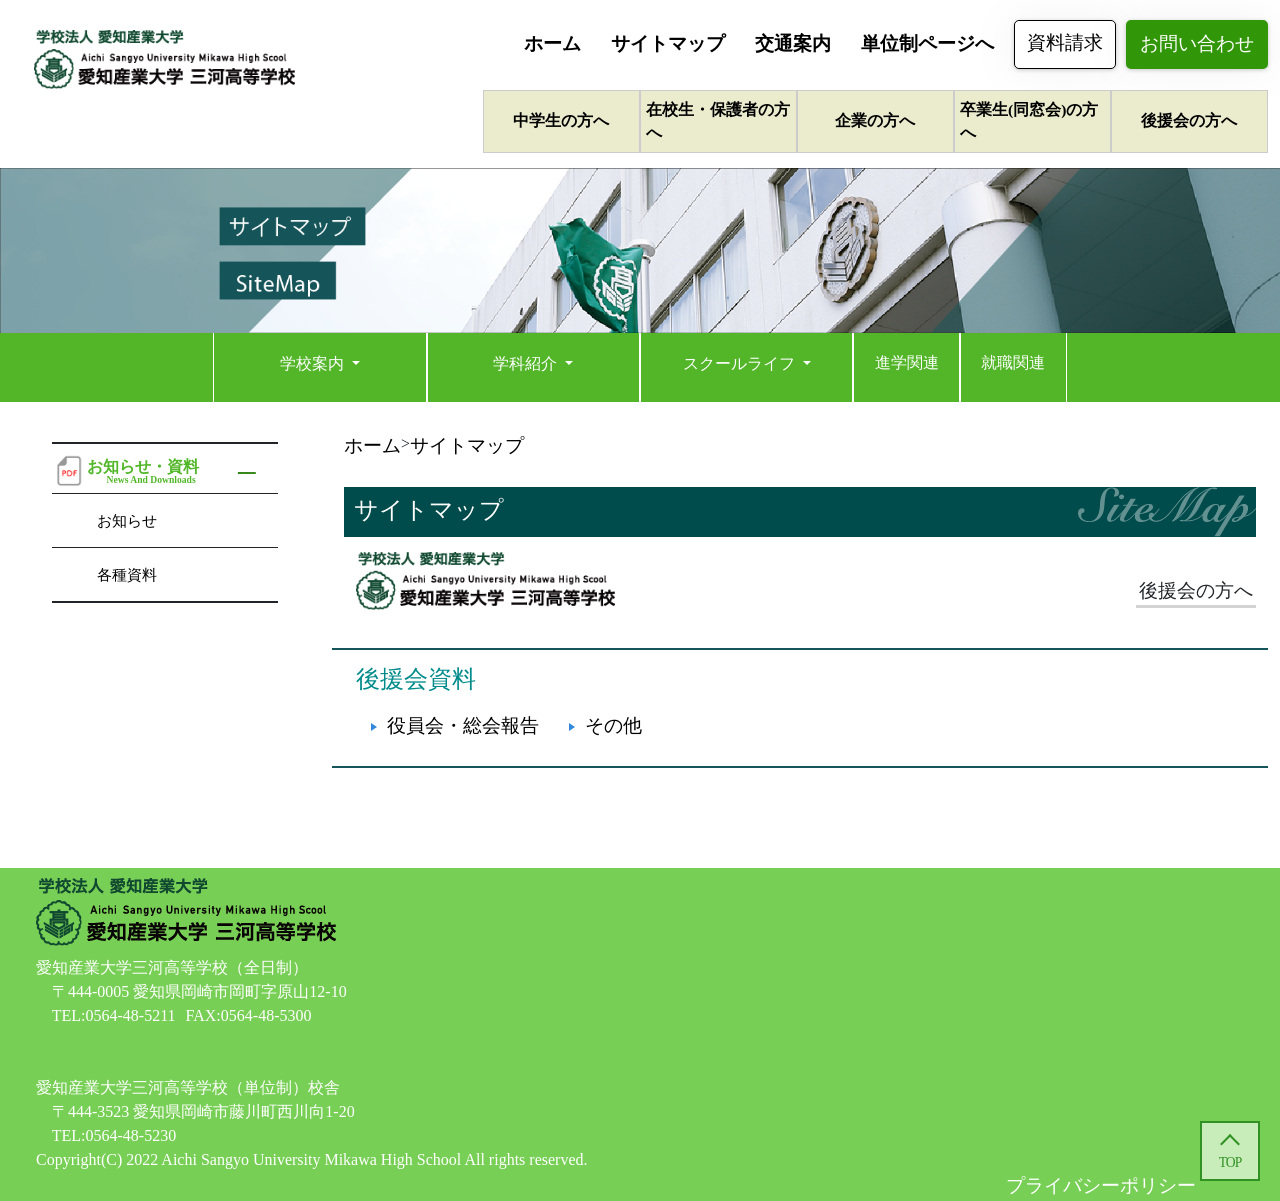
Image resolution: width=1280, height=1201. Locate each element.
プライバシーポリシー (1101, 1185)
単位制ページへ (927, 43)
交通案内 (793, 43)
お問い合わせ (1197, 43)
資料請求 (1065, 42)
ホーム (552, 43)
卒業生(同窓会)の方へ (1029, 121)
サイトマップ (668, 43)
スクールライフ (741, 363)
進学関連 (907, 362)
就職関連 (1013, 362)
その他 (613, 725)
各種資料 (127, 574)
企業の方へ (875, 120)
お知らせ (127, 520)
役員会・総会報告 (463, 725)
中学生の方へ (561, 120)
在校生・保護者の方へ (718, 121)
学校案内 (314, 363)
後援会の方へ (1189, 120)
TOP (1230, 1162)
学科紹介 (527, 363)
